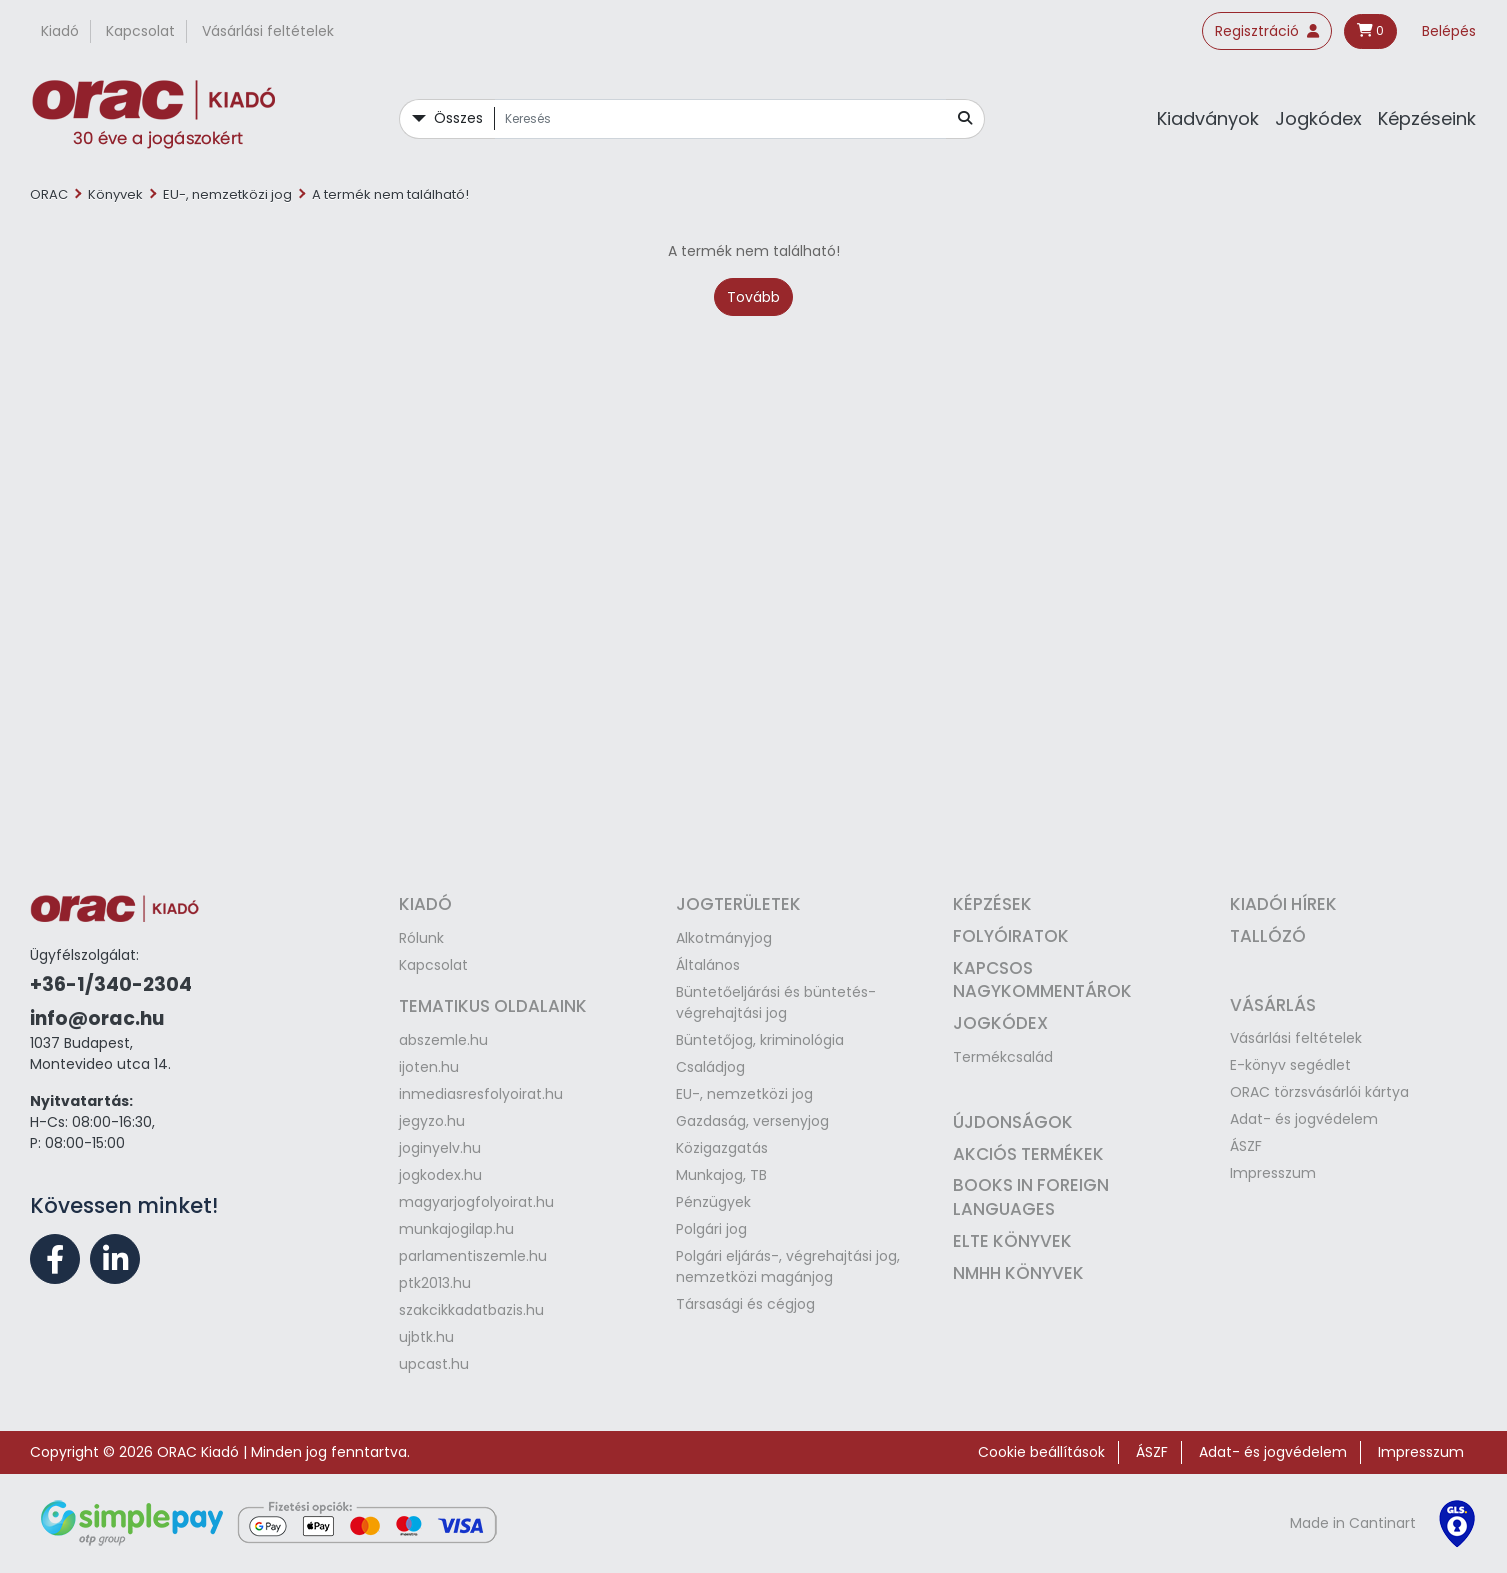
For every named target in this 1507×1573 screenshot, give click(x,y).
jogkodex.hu (440, 1175)
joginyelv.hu (440, 1148)
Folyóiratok (1011, 936)
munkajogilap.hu (456, 1229)
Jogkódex (1318, 118)
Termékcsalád (1003, 1057)
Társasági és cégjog (745, 1304)
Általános (708, 965)
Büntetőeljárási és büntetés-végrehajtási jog (776, 1002)
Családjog (710, 1067)
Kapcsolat (140, 31)
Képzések (992, 904)
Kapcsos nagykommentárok (1042, 980)
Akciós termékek (1028, 1154)
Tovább (753, 297)
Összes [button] (458, 118)
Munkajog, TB (721, 1175)
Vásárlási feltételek (268, 31)
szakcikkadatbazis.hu (471, 1310)
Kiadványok (1208, 118)
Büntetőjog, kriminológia (760, 1040)
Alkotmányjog (724, 938)
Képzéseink (1427, 118)
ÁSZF (1246, 1146)
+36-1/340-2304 (111, 984)
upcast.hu (434, 1364)
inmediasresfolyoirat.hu (481, 1094)
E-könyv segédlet (1290, 1065)
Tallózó (1268, 936)
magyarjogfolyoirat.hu (476, 1202)
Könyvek (115, 194)
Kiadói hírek (1283, 904)
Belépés (1449, 31)
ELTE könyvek (1012, 1241)
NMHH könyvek (1018, 1273)
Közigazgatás (722, 1148)
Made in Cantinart (1353, 1523)
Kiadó (60, 31)
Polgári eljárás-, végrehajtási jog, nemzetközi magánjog (788, 1266)
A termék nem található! (390, 194)
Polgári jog (711, 1229)
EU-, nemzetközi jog (227, 194)
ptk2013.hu (435, 1283)
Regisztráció (1267, 31)
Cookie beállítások (1041, 1452)
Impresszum (1273, 1173)
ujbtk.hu (426, 1337)
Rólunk (421, 938)
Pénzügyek (713, 1202)
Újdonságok (1013, 1122)
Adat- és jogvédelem (1304, 1119)
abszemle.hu (443, 1040)
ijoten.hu (429, 1067)
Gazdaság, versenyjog (752, 1121)
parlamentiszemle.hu (473, 1256)
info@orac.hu (97, 1018)
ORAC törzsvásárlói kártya (1319, 1092)
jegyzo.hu (432, 1121)
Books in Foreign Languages (1031, 1197)
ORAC (49, 194)
